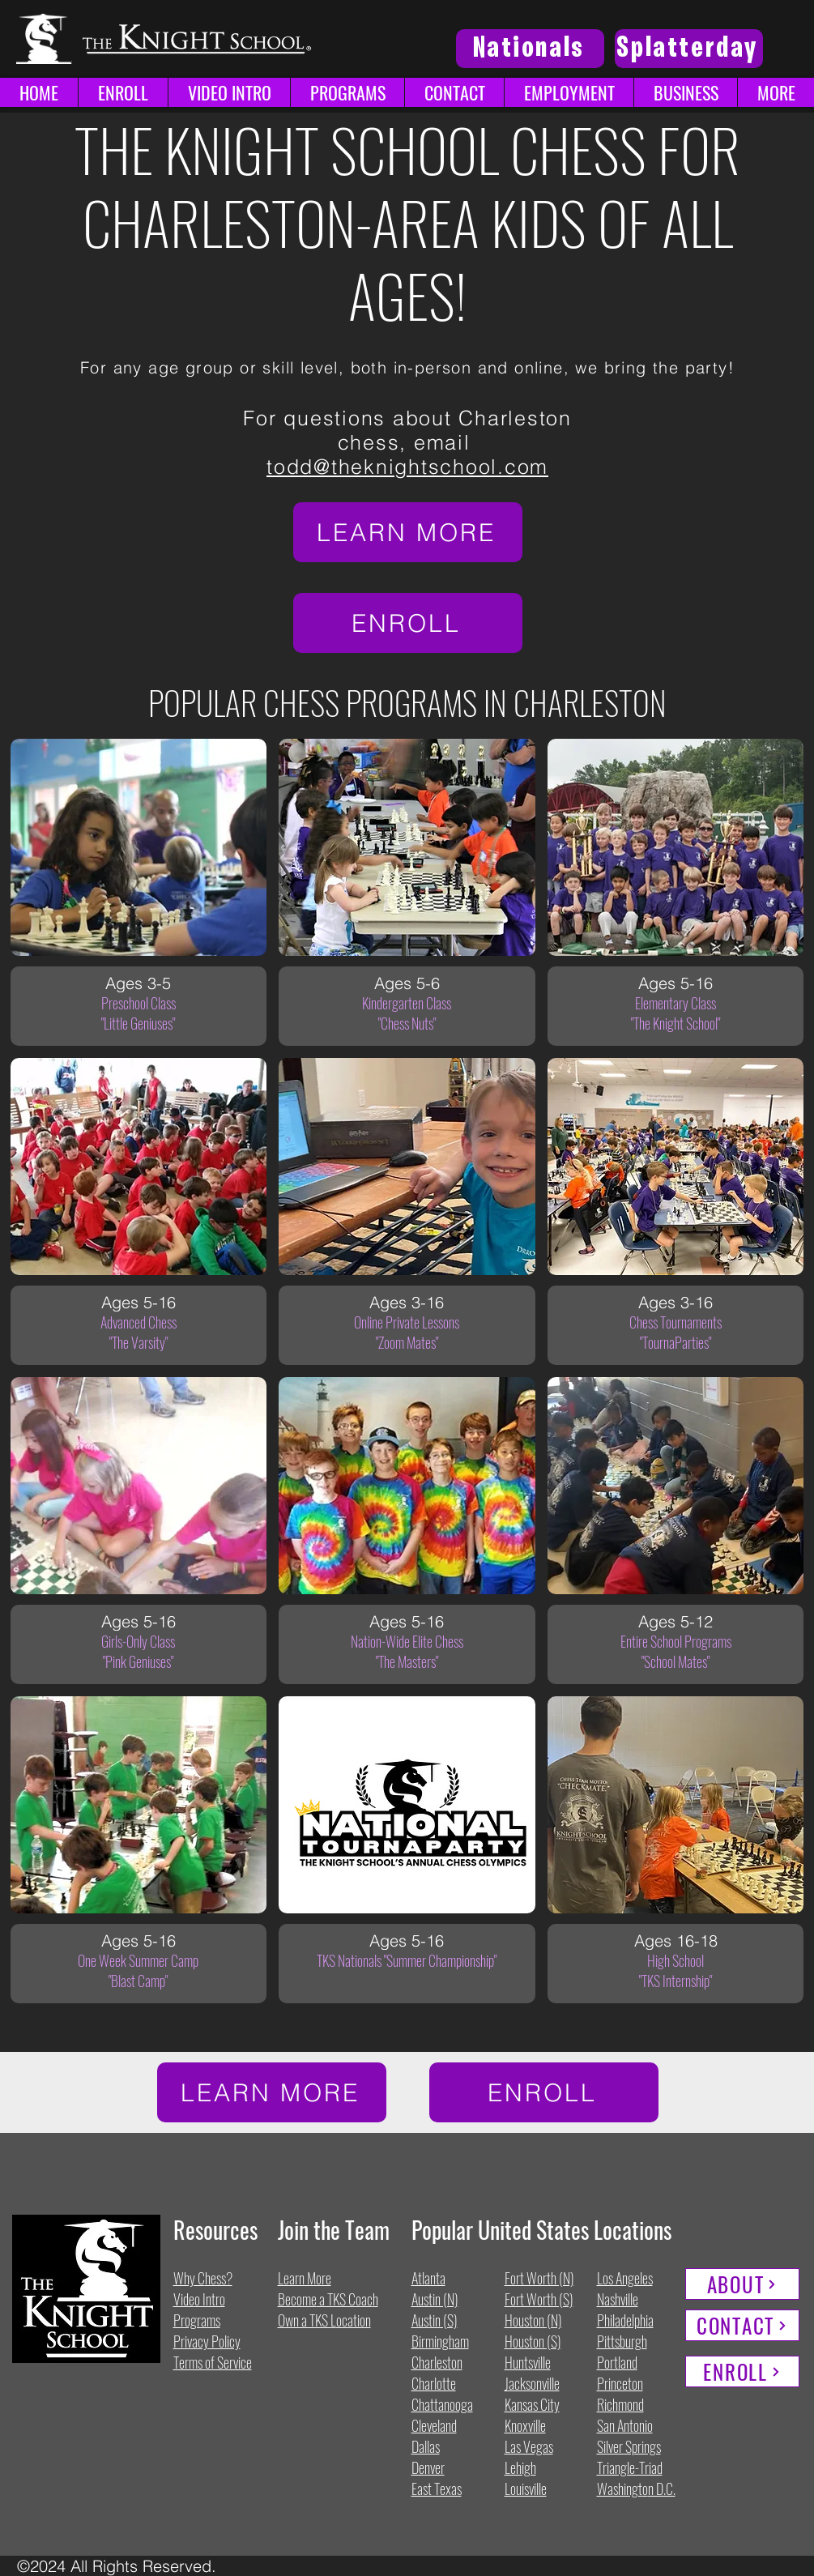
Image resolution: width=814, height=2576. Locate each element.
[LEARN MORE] (407, 532)
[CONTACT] (742, 2325)
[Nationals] (530, 48)
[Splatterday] (689, 48)
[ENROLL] (407, 623)
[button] (775, 92)
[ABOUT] (742, 2284)
